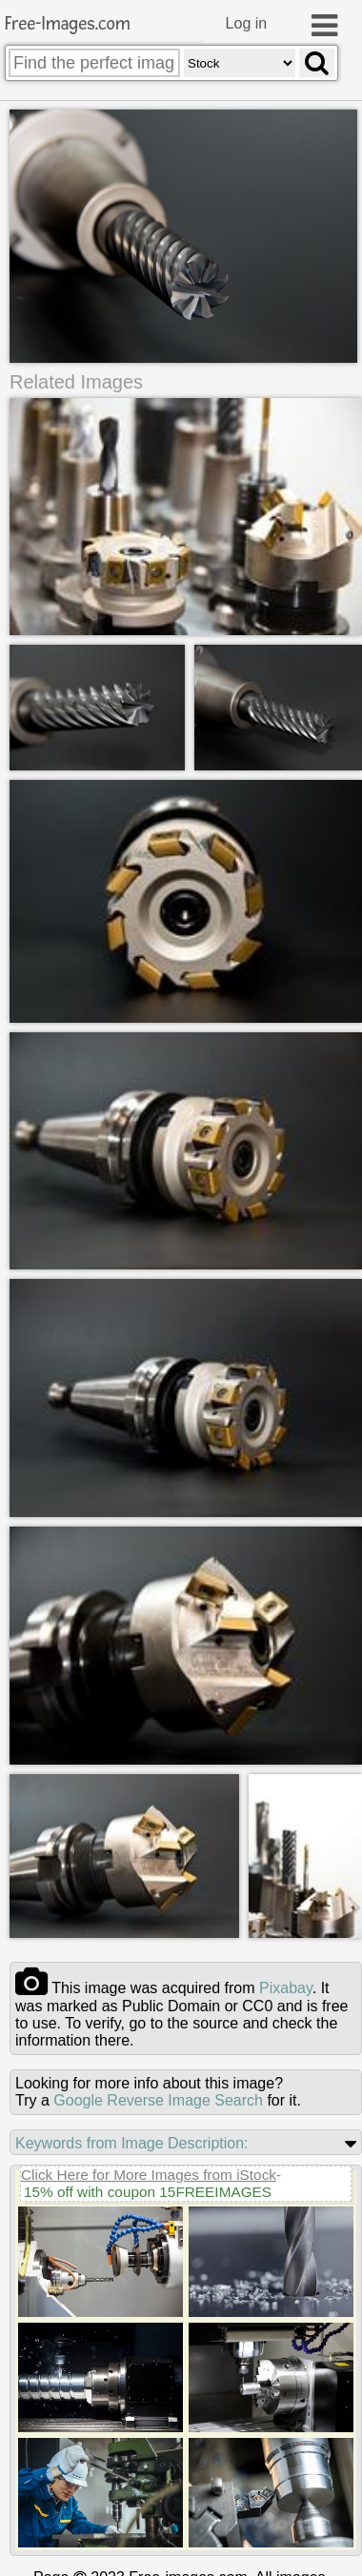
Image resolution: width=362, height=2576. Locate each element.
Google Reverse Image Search (158, 2098)
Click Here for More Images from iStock (148, 2173)
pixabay (285, 1986)
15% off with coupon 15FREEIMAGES (148, 2190)
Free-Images (68, 24)
